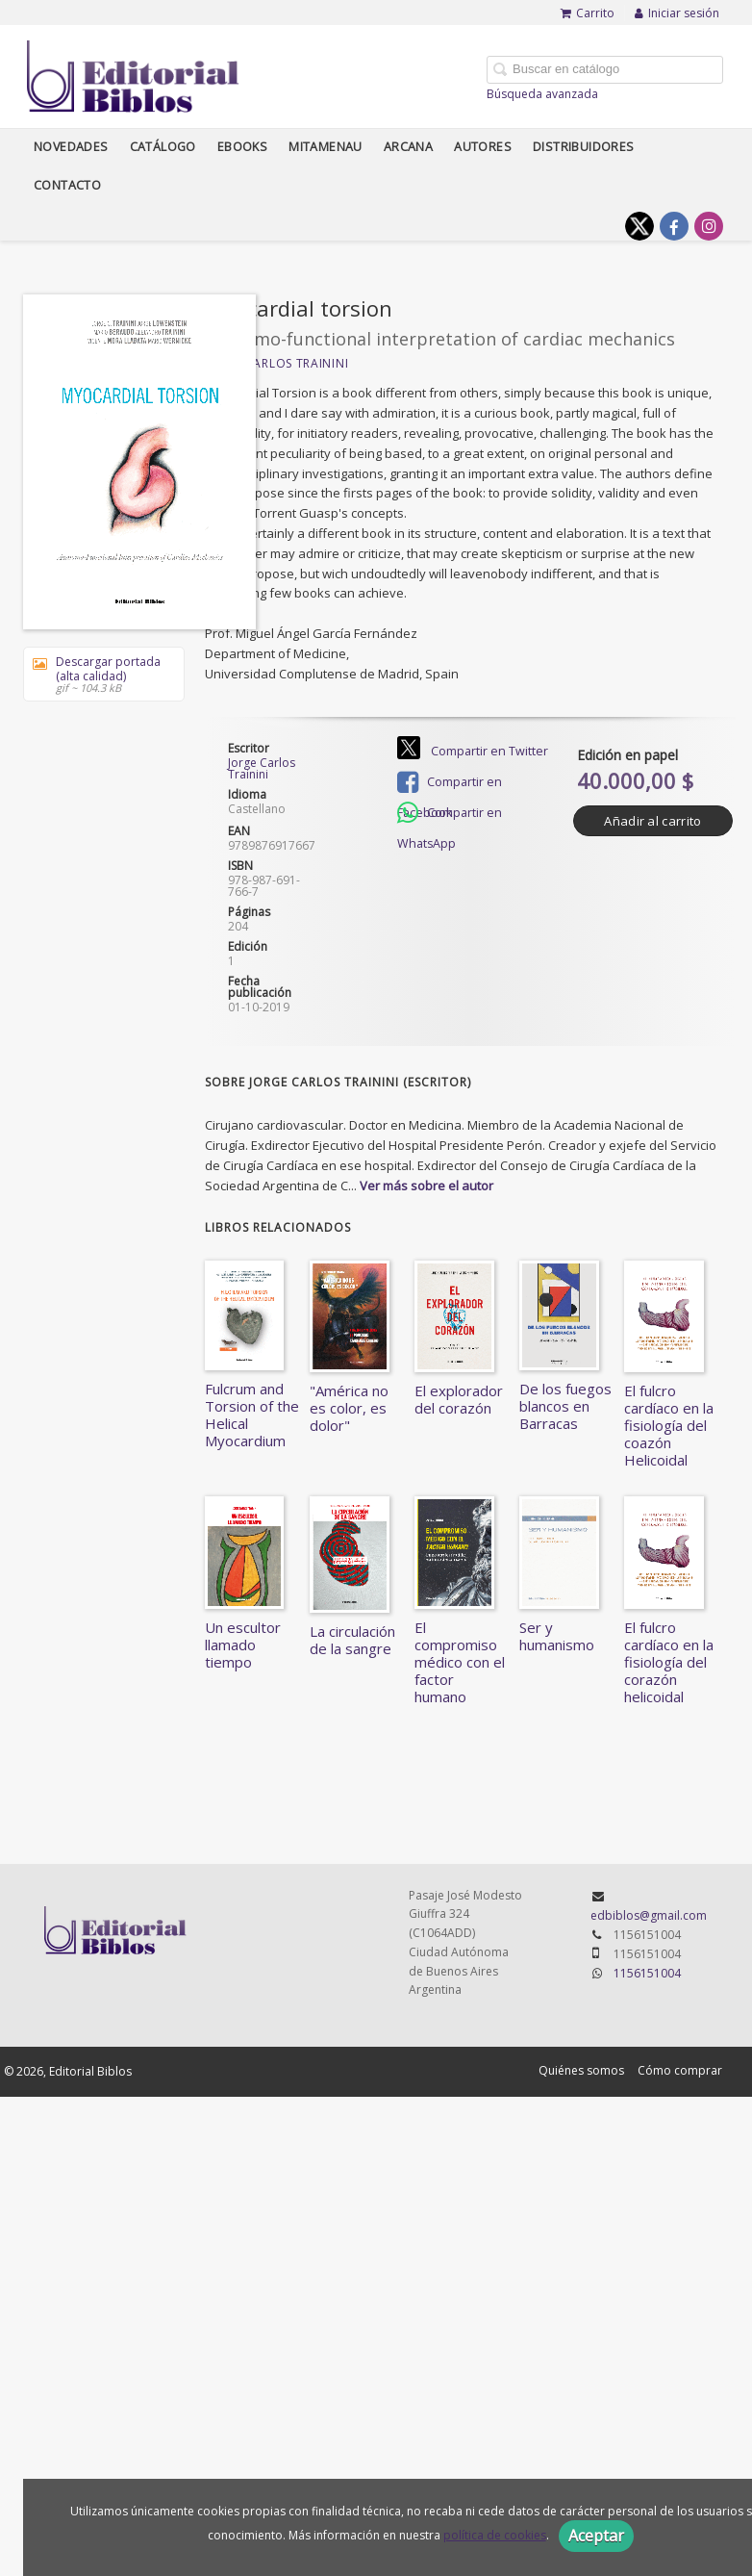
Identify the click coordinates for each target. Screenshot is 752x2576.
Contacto (67, 185)
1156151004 (647, 1973)
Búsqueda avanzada (542, 94)
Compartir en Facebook (449, 784)
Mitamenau (325, 147)
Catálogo (163, 147)
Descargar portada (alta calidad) (97, 674)
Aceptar (596, 2535)
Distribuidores (584, 147)
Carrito (587, 13)
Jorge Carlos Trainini (277, 363)
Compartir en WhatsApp (449, 815)
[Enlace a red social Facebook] (674, 226)
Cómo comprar (680, 2070)
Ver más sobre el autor (426, 1185)
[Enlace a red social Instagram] (708, 226)
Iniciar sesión (677, 13)
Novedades (71, 147)
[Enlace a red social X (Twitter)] (639, 226)
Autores (483, 147)
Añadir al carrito (652, 820)
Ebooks (242, 147)
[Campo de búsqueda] (605, 70)
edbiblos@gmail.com (648, 1915)
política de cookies (494, 2535)
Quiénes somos (581, 2070)
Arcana (408, 147)
